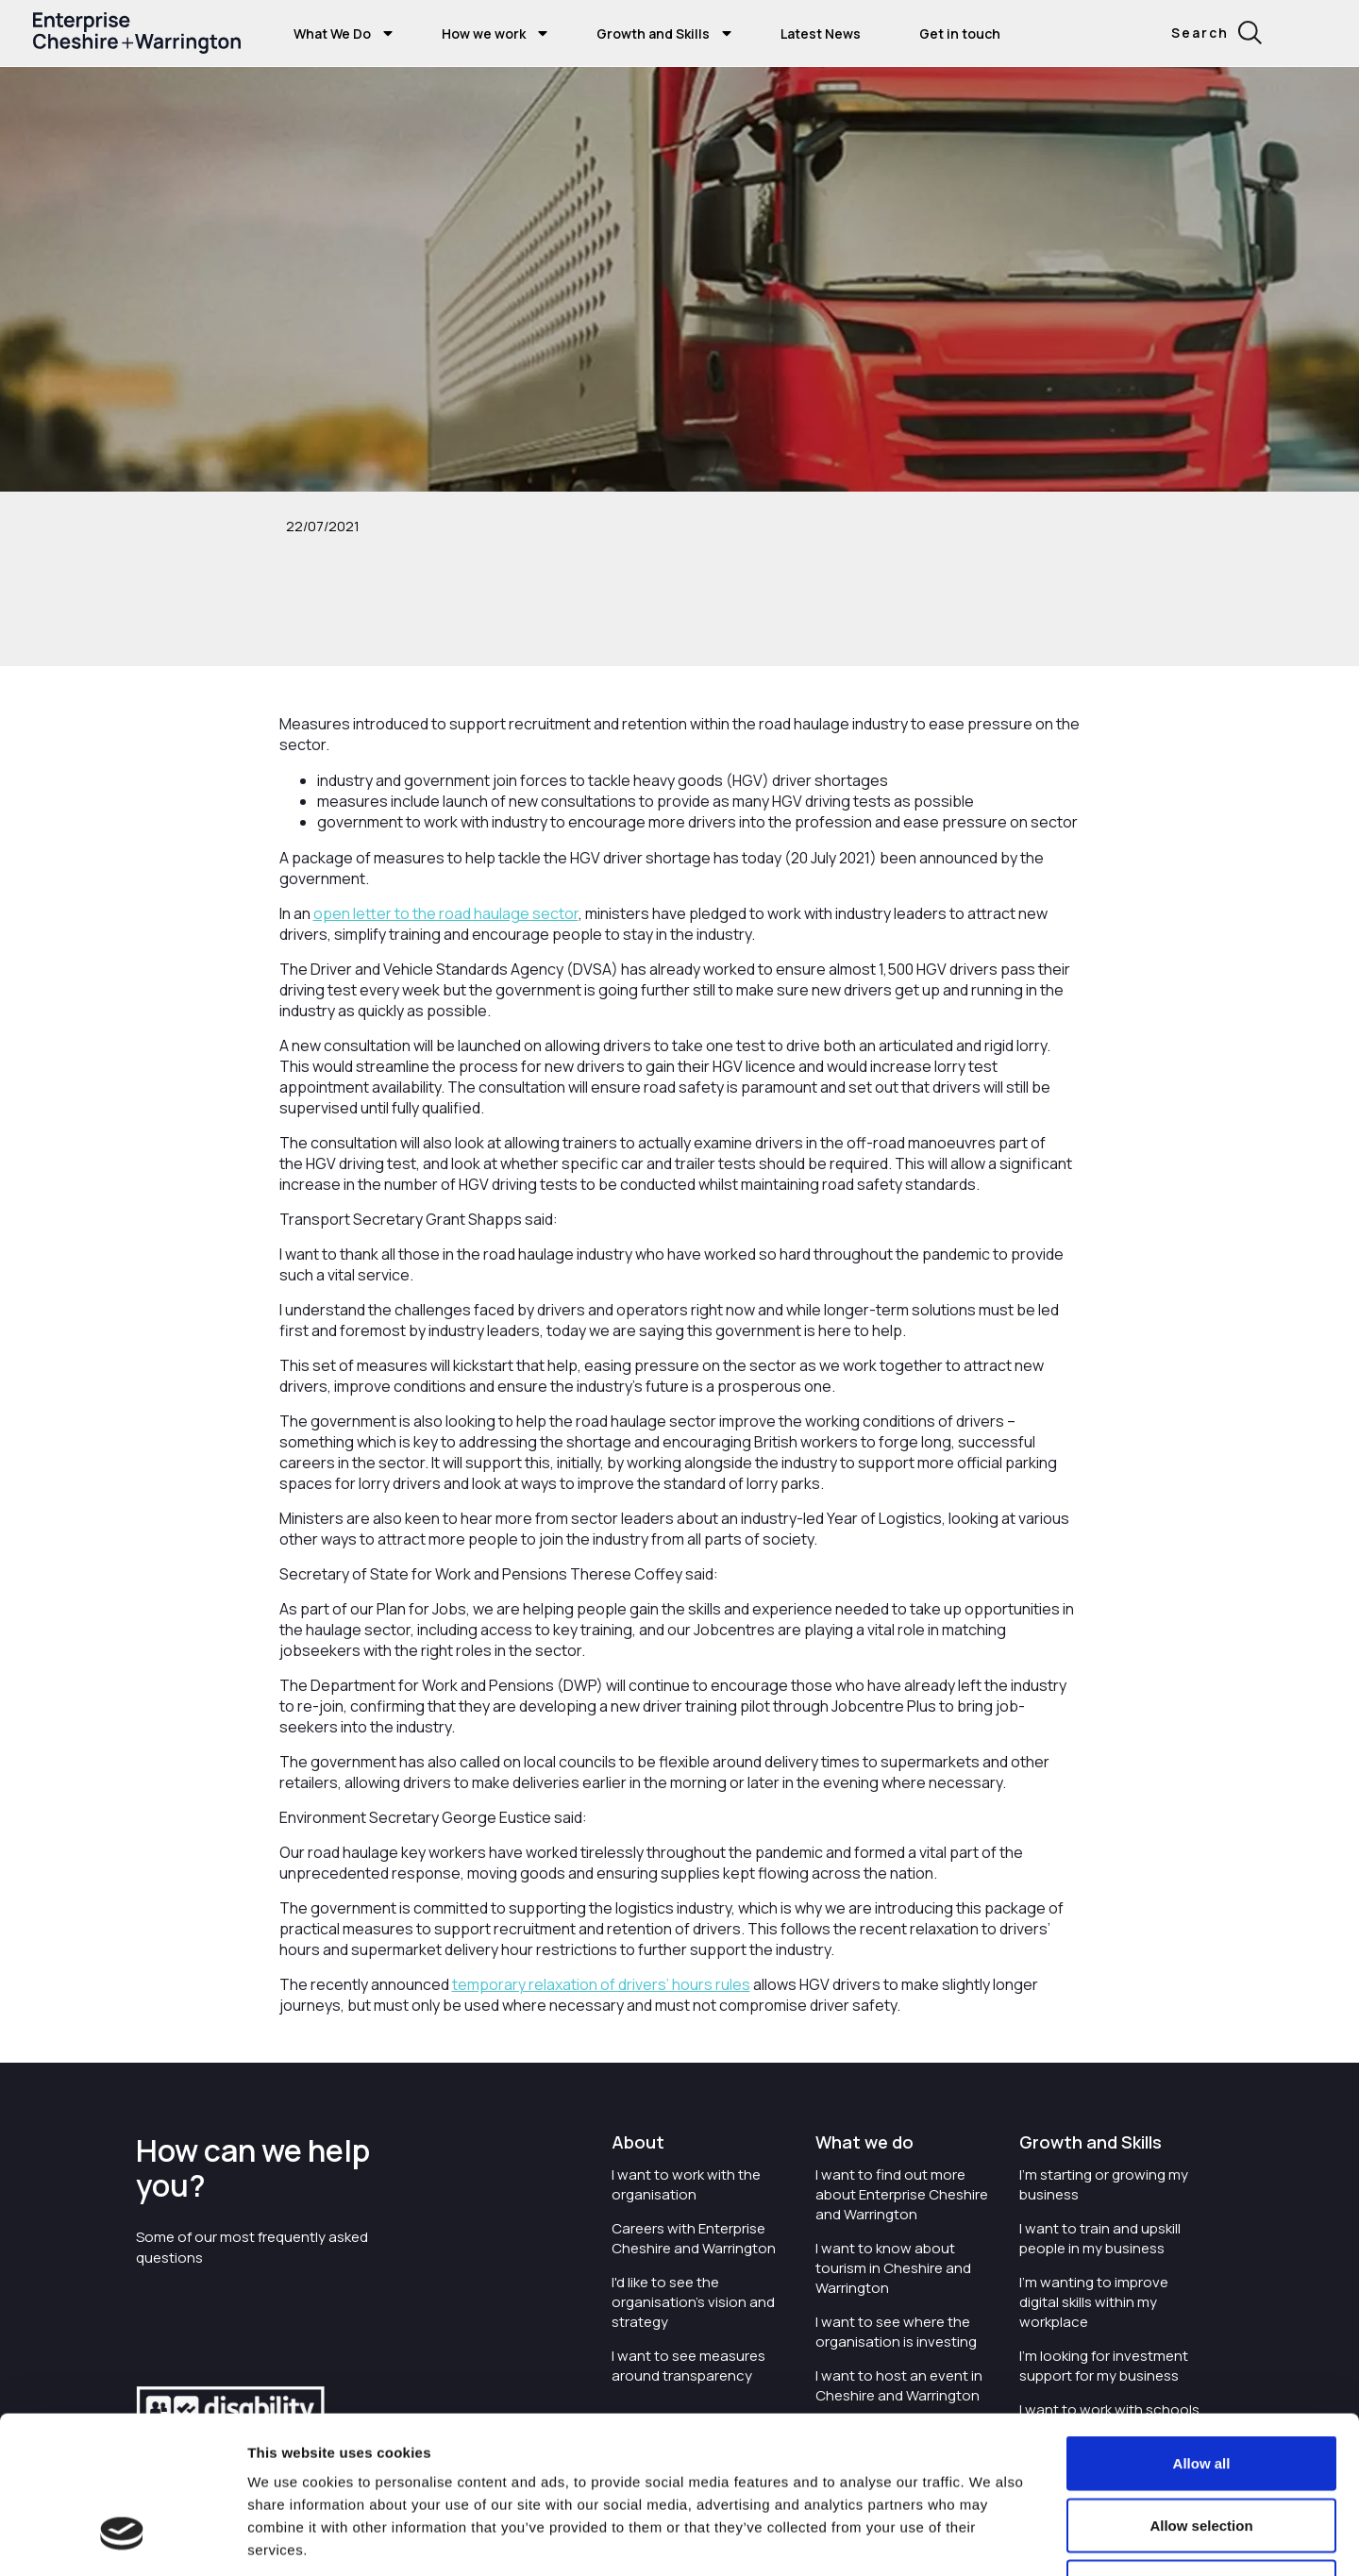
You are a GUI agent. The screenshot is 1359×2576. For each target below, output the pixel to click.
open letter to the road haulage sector (446, 913)
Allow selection (1200, 2391)
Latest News (820, 33)
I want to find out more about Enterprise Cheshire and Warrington (901, 2194)
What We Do (332, 33)
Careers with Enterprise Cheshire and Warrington (694, 2238)
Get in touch (959, 33)
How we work (484, 33)
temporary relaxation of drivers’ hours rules (601, 1984)
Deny (1201, 2452)
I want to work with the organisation (686, 2184)
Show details (1068, 2539)
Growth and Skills (653, 33)
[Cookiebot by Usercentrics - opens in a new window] (122, 2539)
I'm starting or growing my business (1103, 2184)
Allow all (1202, 2328)
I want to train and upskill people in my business (1100, 2238)
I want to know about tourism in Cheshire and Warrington (893, 2268)
